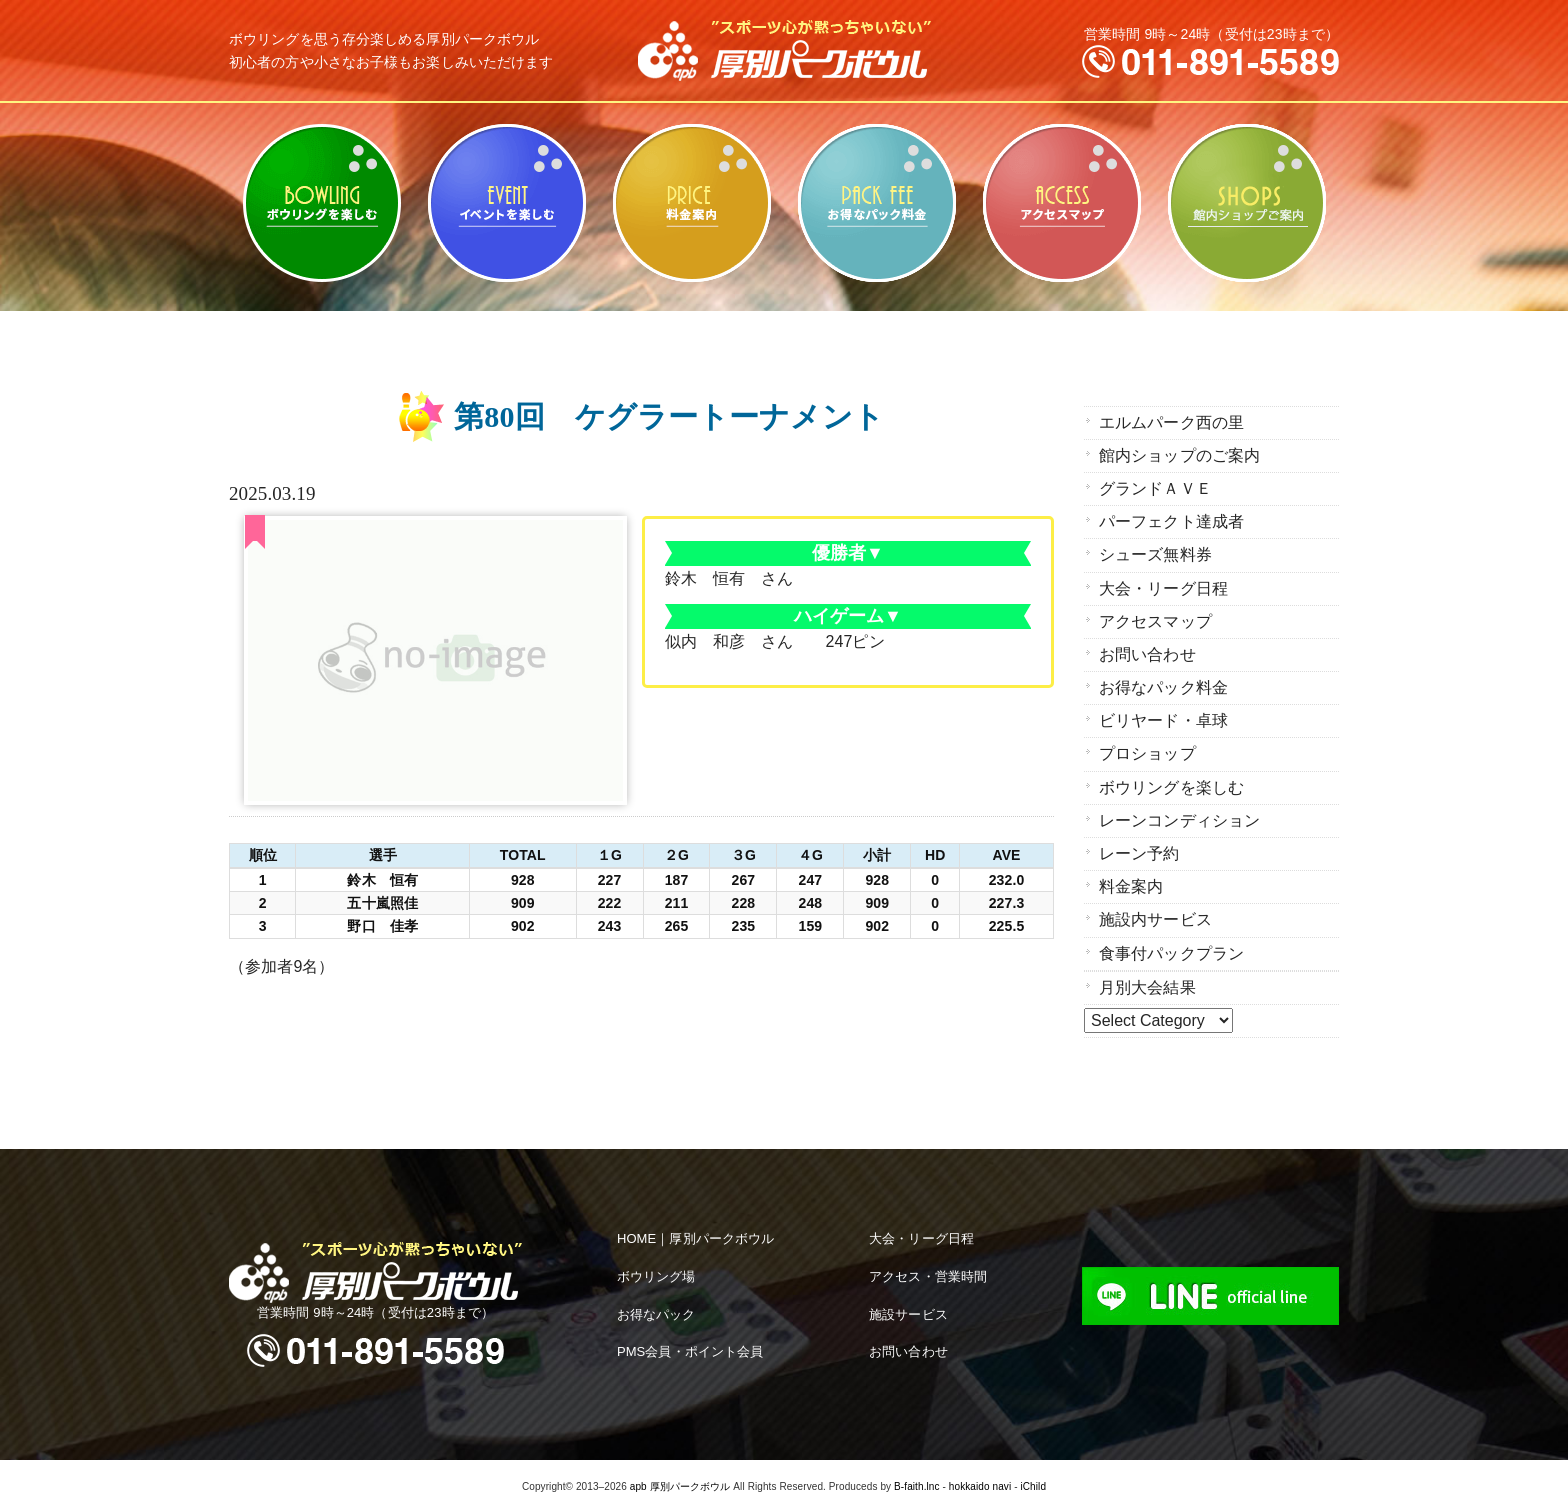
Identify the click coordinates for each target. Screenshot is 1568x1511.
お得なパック (656, 1310)
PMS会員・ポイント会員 (690, 1348)
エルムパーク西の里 (1171, 422)
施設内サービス (1155, 917)
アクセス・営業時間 (928, 1272)
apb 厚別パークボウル (680, 1483)
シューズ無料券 (1155, 554)
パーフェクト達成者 (1171, 521)
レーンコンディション (1179, 818)
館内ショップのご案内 (1246, 203)
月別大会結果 (1147, 984)
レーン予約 (1139, 851)
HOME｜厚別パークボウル (695, 1235)
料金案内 (691, 203)
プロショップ (1147, 752)
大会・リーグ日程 (1163, 587)
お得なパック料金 (876, 203)
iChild (1033, 1483)
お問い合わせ (1147, 653)
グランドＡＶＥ (1155, 488)
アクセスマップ (1061, 203)
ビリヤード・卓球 (506, 203)
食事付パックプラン (1171, 950)
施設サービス (908, 1310)
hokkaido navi (980, 1483)
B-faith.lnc (917, 1483)
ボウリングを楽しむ (321, 203)
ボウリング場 (656, 1272)
